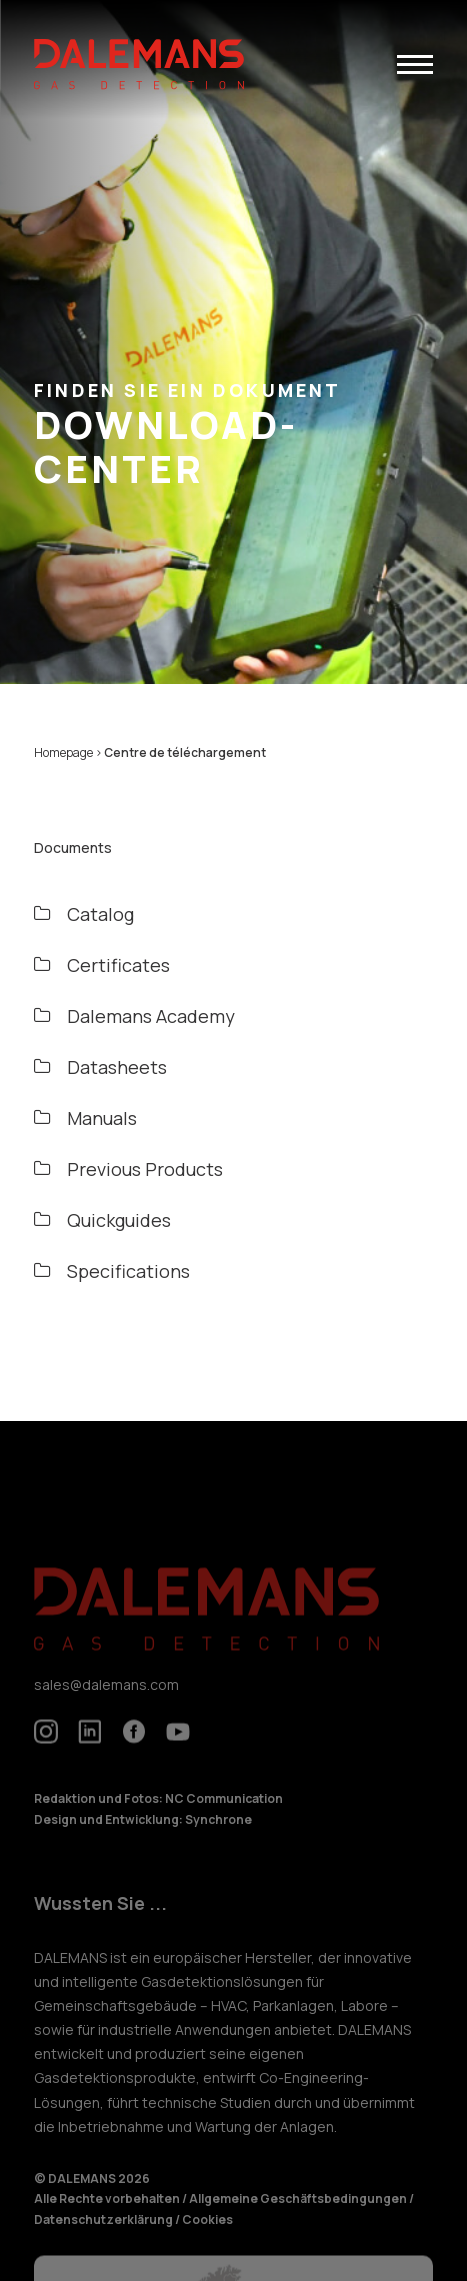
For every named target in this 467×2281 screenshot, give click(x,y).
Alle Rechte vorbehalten (108, 2211)
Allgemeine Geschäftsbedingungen (299, 2211)
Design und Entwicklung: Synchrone (143, 1831)
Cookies (207, 2231)
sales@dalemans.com (106, 1696)
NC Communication (224, 1811)
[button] (415, 64)
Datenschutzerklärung (104, 2231)
